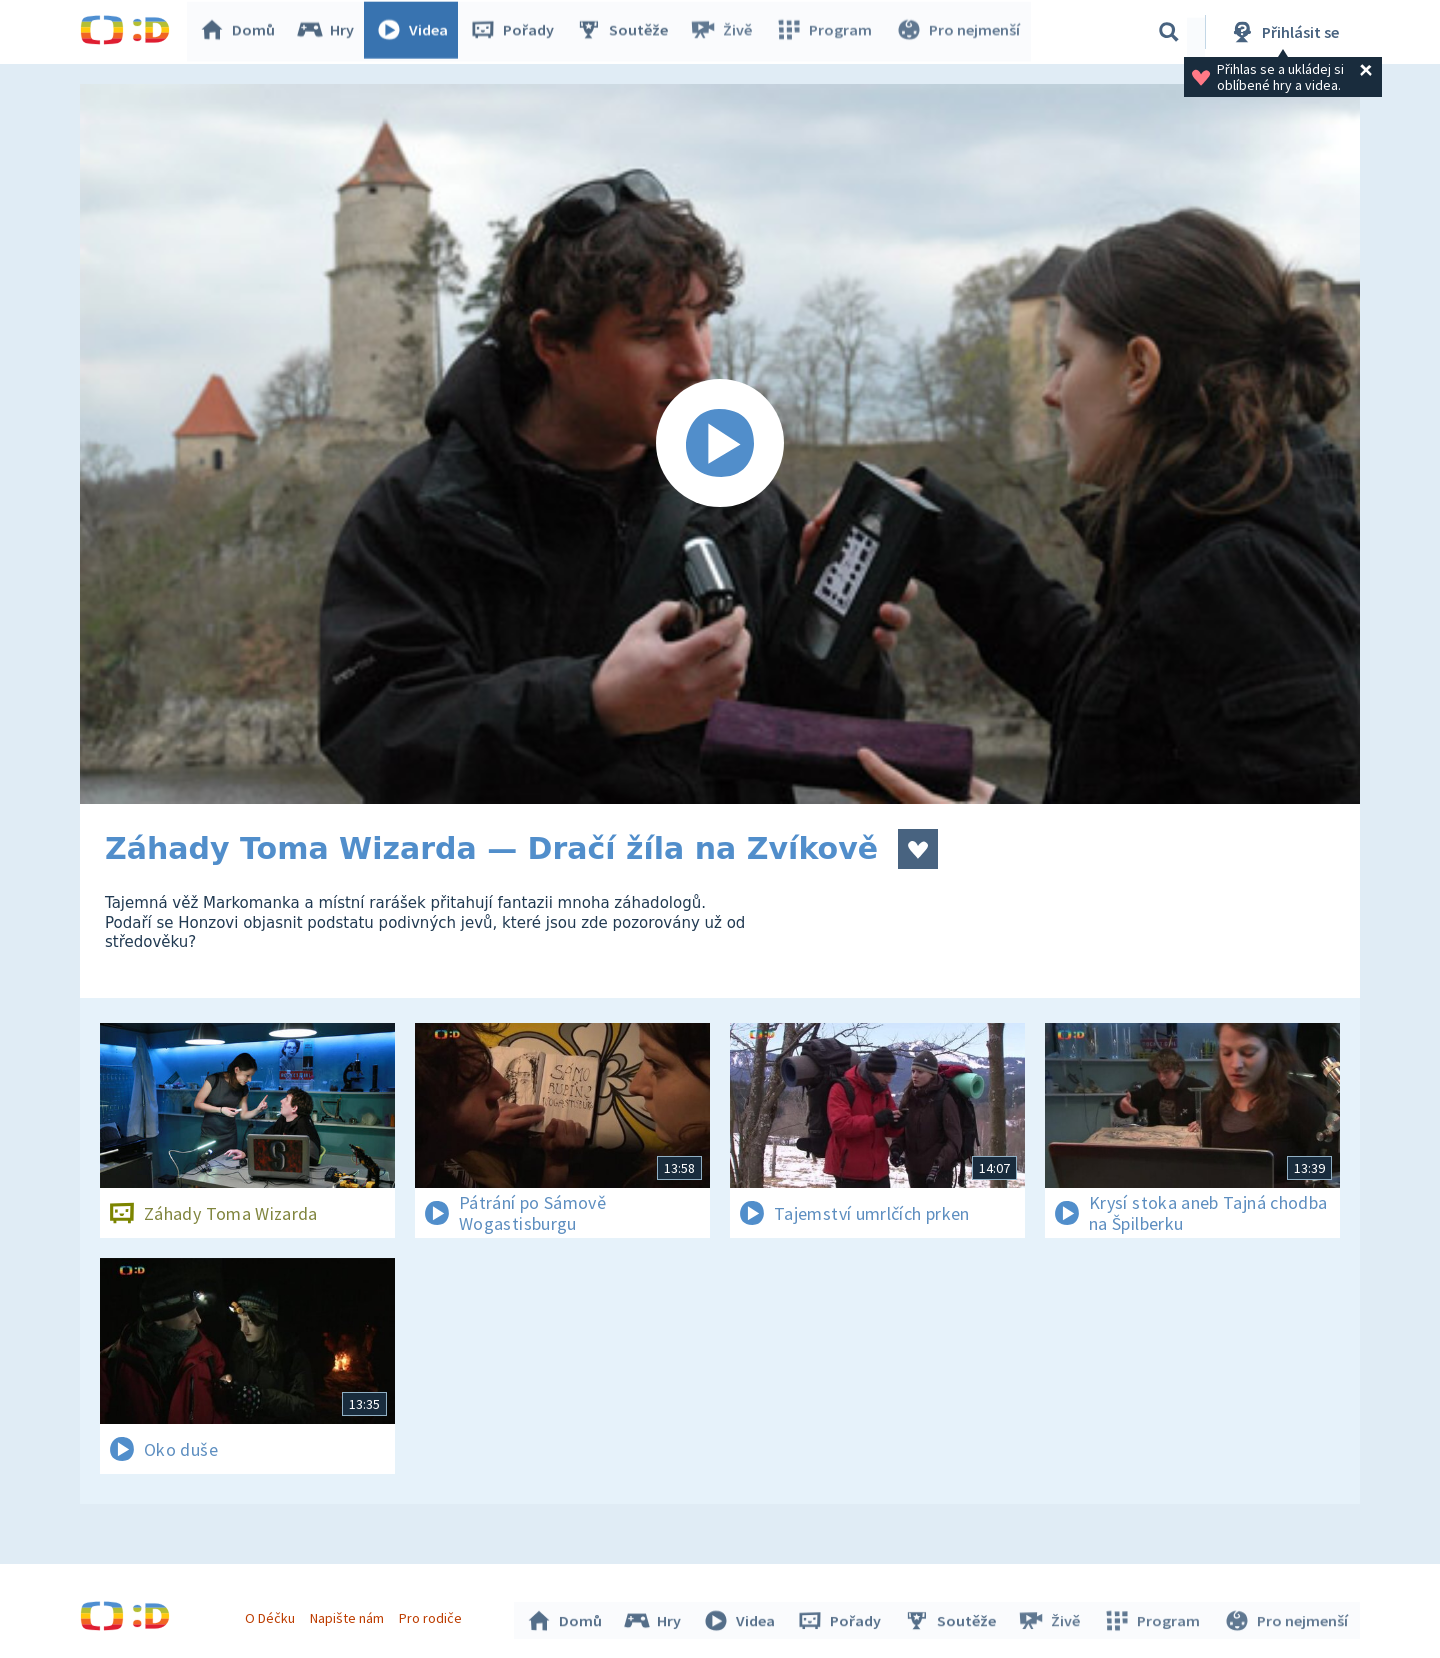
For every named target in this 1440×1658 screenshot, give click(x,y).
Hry (329, 32)
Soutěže (626, 32)
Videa (416, 32)
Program (826, 32)
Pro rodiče (433, 1616)
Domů (241, 32)
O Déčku (272, 1616)
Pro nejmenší (958, 32)
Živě (725, 32)
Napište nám (349, 1616)
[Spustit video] (720, 444)
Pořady (516, 32)
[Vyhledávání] (1169, 32)
